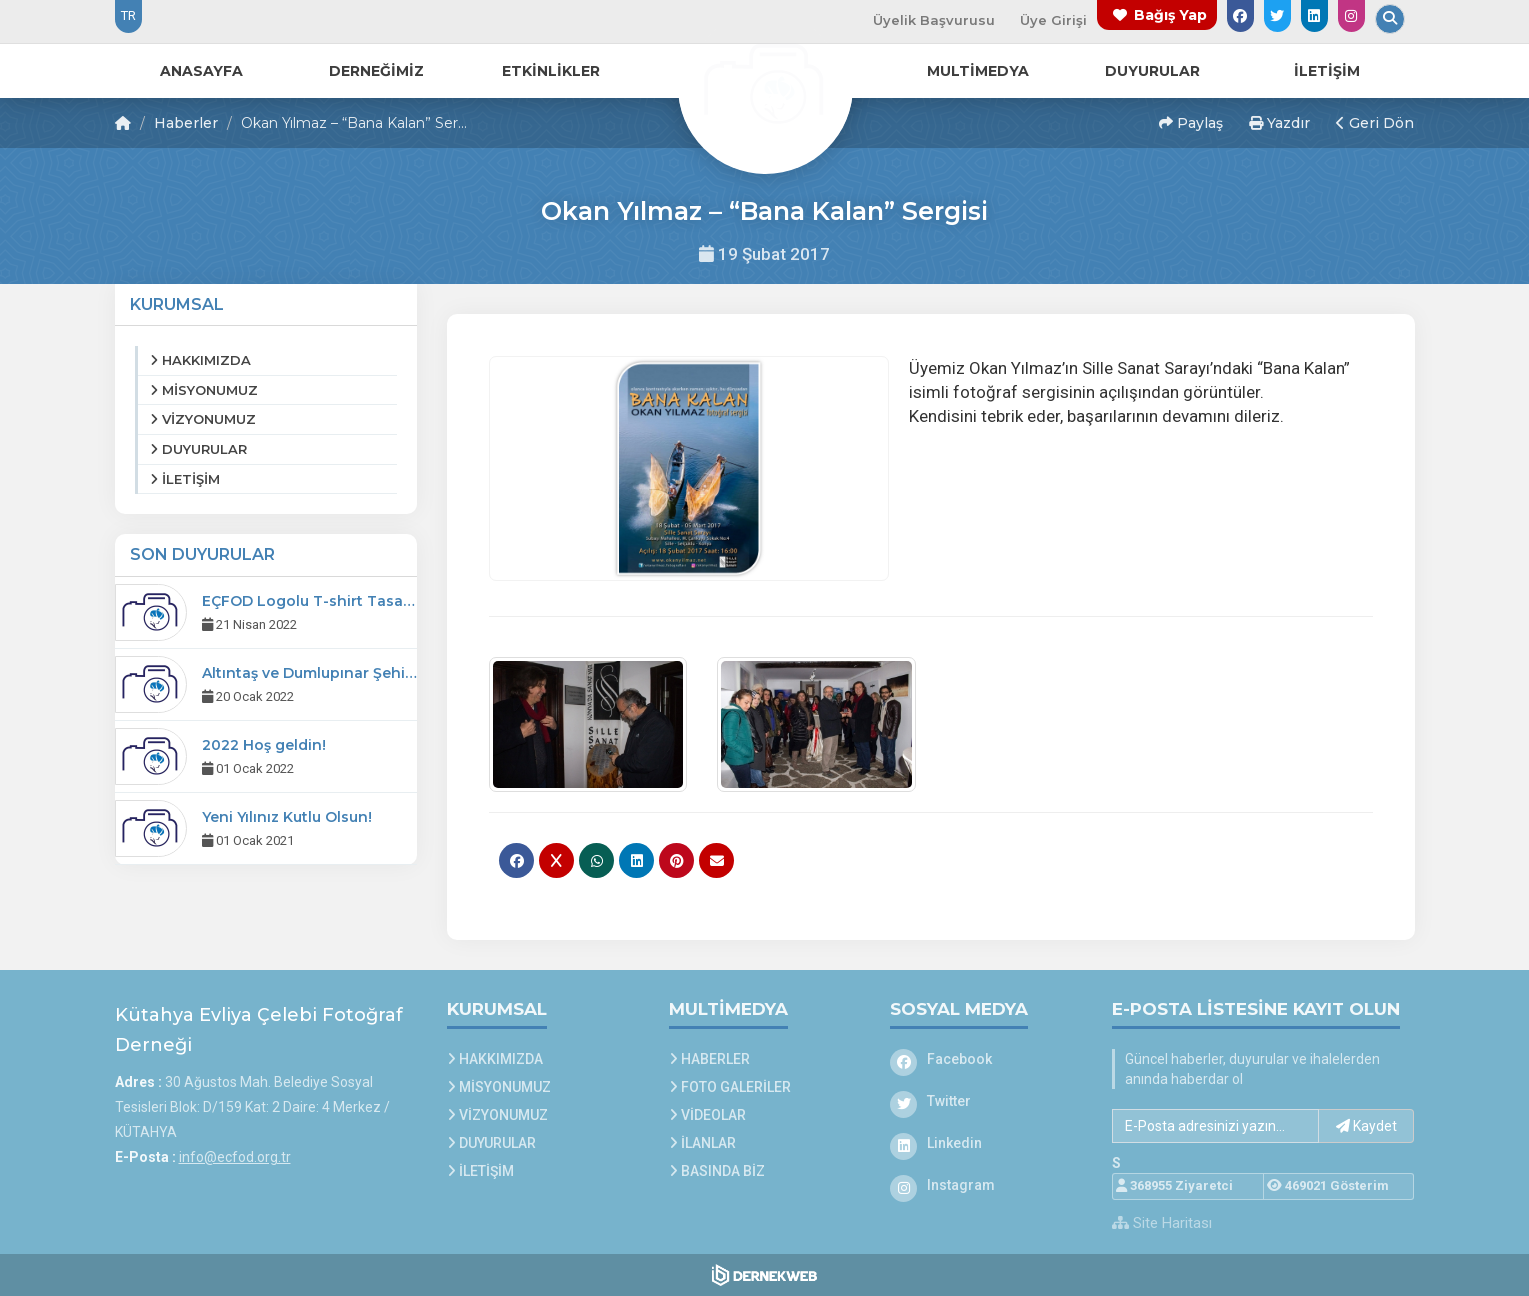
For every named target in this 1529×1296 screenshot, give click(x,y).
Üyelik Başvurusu (934, 20)
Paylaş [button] (1191, 123)
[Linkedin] (986, 1143)
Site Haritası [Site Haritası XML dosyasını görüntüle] (1162, 1223)
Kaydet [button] (1366, 1126)
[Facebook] (986, 1059)
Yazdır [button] (1279, 123)
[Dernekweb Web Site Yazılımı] (764, 1275)
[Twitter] (986, 1101)
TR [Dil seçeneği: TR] (128, 15)
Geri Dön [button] (1375, 123)
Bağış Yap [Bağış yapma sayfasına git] (1170, 15)
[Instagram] (986, 1185)
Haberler (186, 123)
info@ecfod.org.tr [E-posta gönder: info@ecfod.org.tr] (235, 1157)
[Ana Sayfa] (765, 84)
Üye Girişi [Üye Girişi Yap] (1053, 20)
